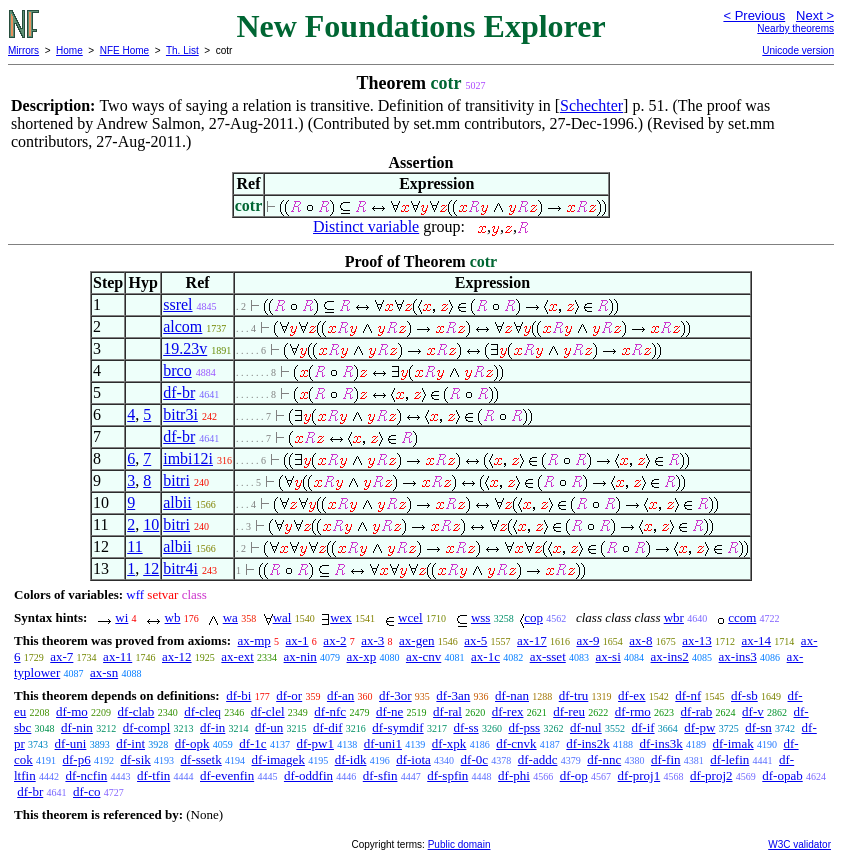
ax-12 (177, 656)
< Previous (754, 15)
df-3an (453, 695)
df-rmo (633, 711)
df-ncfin (86, 775)
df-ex (631, 695)
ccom (742, 617)
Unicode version (798, 50)
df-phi (514, 775)
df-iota (413, 759)
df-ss (465, 727)
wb (173, 617)
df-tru (574, 695)
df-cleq (202, 711)
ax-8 (640, 640)
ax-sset (548, 656)
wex (341, 617)
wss (481, 617)
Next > (815, 15)
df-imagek (277, 759)
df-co (86, 791)
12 (151, 568)
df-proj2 (711, 775)
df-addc (538, 759)
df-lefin (729, 759)
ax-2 (334, 640)
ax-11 (117, 656)
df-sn (758, 727)
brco (177, 370)
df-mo (72, 711)
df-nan (512, 695)
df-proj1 (639, 775)
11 (134, 546)
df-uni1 (383, 743)
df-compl (147, 727)
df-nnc (604, 759)
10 (151, 524)
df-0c (474, 759)
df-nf (688, 695)
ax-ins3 (738, 656)
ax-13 (697, 640)
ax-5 (475, 640)
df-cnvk (516, 743)
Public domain (459, 844)
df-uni (71, 743)
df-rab (697, 711)
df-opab (782, 775)
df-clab (136, 711)
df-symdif (397, 727)
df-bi (238, 695)
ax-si (608, 656)
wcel (410, 617)
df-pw (699, 727)
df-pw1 (315, 743)
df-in (212, 727)
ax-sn (104, 672)
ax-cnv (423, 656)
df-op (574, 775)
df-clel (268, 711)
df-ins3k (660, 743)
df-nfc (330, 711)
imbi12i (188, 458)
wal (282, 617)
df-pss (524, 727)
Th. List (182, 50)
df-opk (192, 743)
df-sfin (380, 775)
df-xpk (449, 743)
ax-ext (237, 656)
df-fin (666, 759)
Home (69, 50)
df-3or (395, 695)
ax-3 (372, 640)
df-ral (447, 711)
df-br (179, 392)
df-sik (135, 759)
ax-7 (61, 656)
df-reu (569, 711)
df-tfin (153, 775)
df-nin (77, 727)
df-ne (389, 711)
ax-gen (416, 640)
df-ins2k (587, 743)
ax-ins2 (670, 656)
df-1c (252, 743)
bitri (176, 480)
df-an (340, 695)
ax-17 (532, 640)
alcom (182, 326)
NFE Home (124, 50)
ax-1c (485, 656)
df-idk (351, 759)
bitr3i (180, 414)
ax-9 (587, 640)
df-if (642, 727)
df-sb (744, 695)
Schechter (591, 105)
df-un (269, 727)
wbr (674, 617)
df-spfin (447, 775)
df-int (130, 743)
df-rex (508, 711)
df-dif (328, 727)
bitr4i (180, 568)
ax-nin (300, 656)
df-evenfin (227, 775)
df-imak (733, 743)
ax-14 (757, 640)
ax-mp (254, 640)
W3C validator (799, 844)
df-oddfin (308, 775)
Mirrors (23, 50)
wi (121, 617)
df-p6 (77, 759)
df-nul (586, 727)
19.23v (185, 348)
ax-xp (362, 656)
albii (177, 502)
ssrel (177, 304)
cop (533, 617)
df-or (289, 695)
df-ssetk (201, 759)
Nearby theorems (795, 28)
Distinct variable (366, 226)
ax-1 (297, 640)
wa (230, 617)
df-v (753, 711)
